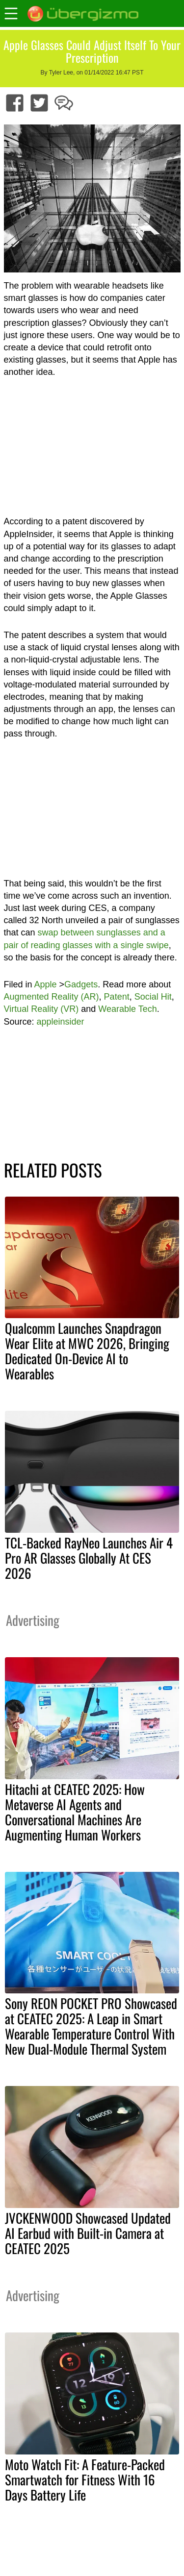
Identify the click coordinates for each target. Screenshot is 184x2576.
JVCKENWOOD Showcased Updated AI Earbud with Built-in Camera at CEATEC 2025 (88, 2233)
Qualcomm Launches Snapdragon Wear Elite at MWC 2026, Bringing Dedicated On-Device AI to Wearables (87, 1350)
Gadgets (81, 984)
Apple (45, 984)
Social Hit (153, 997)
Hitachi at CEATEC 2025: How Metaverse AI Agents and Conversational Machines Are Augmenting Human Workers (75, 1811)
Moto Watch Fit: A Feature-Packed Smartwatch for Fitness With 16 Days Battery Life (85, 2479)
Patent (117, 997)
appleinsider (60, 1022)
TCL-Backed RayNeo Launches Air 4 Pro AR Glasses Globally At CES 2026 (89, 1558)
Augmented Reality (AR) (51, 997)
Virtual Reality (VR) (41, 1009)
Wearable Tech (127, 1009)
